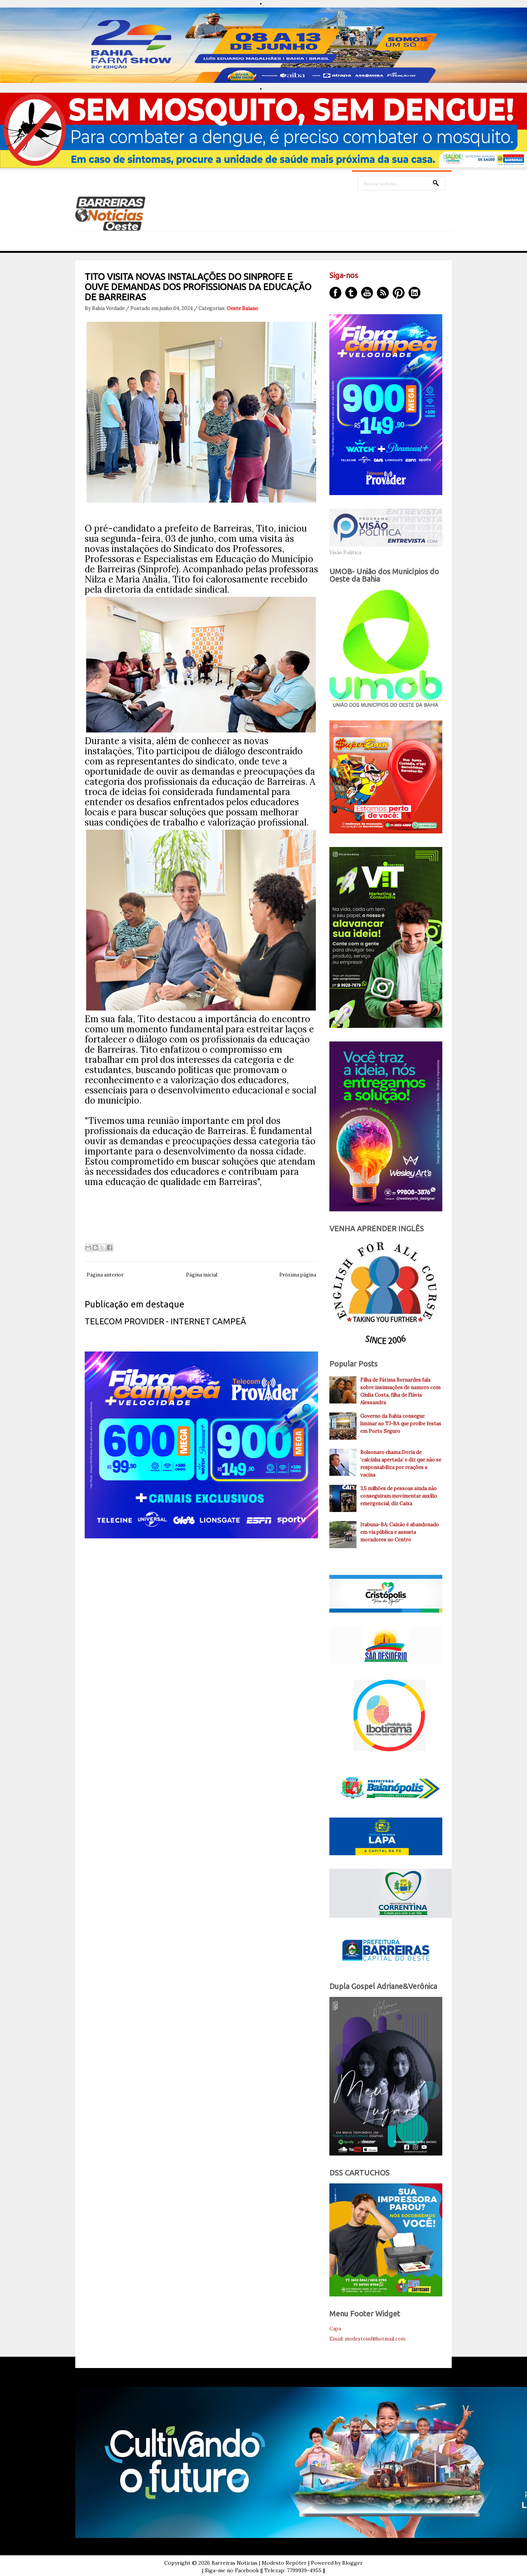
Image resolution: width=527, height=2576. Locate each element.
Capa (335, 2328)
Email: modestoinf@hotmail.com (367, 2339)
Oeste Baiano (242, 308)
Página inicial (201, 1275)
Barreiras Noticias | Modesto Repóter (259, 2562)
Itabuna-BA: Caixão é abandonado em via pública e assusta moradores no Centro (399, 1532)
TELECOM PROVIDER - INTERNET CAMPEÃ (165, 1321)
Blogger (352, 2562)
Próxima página (297, 1275)
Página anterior (105, 1275)
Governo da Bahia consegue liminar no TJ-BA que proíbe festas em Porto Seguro (400, 1423)
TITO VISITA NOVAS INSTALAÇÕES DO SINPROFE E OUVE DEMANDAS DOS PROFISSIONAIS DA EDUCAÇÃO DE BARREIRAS (198, 287)
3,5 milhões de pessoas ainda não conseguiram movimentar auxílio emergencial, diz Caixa (398, 1496)
